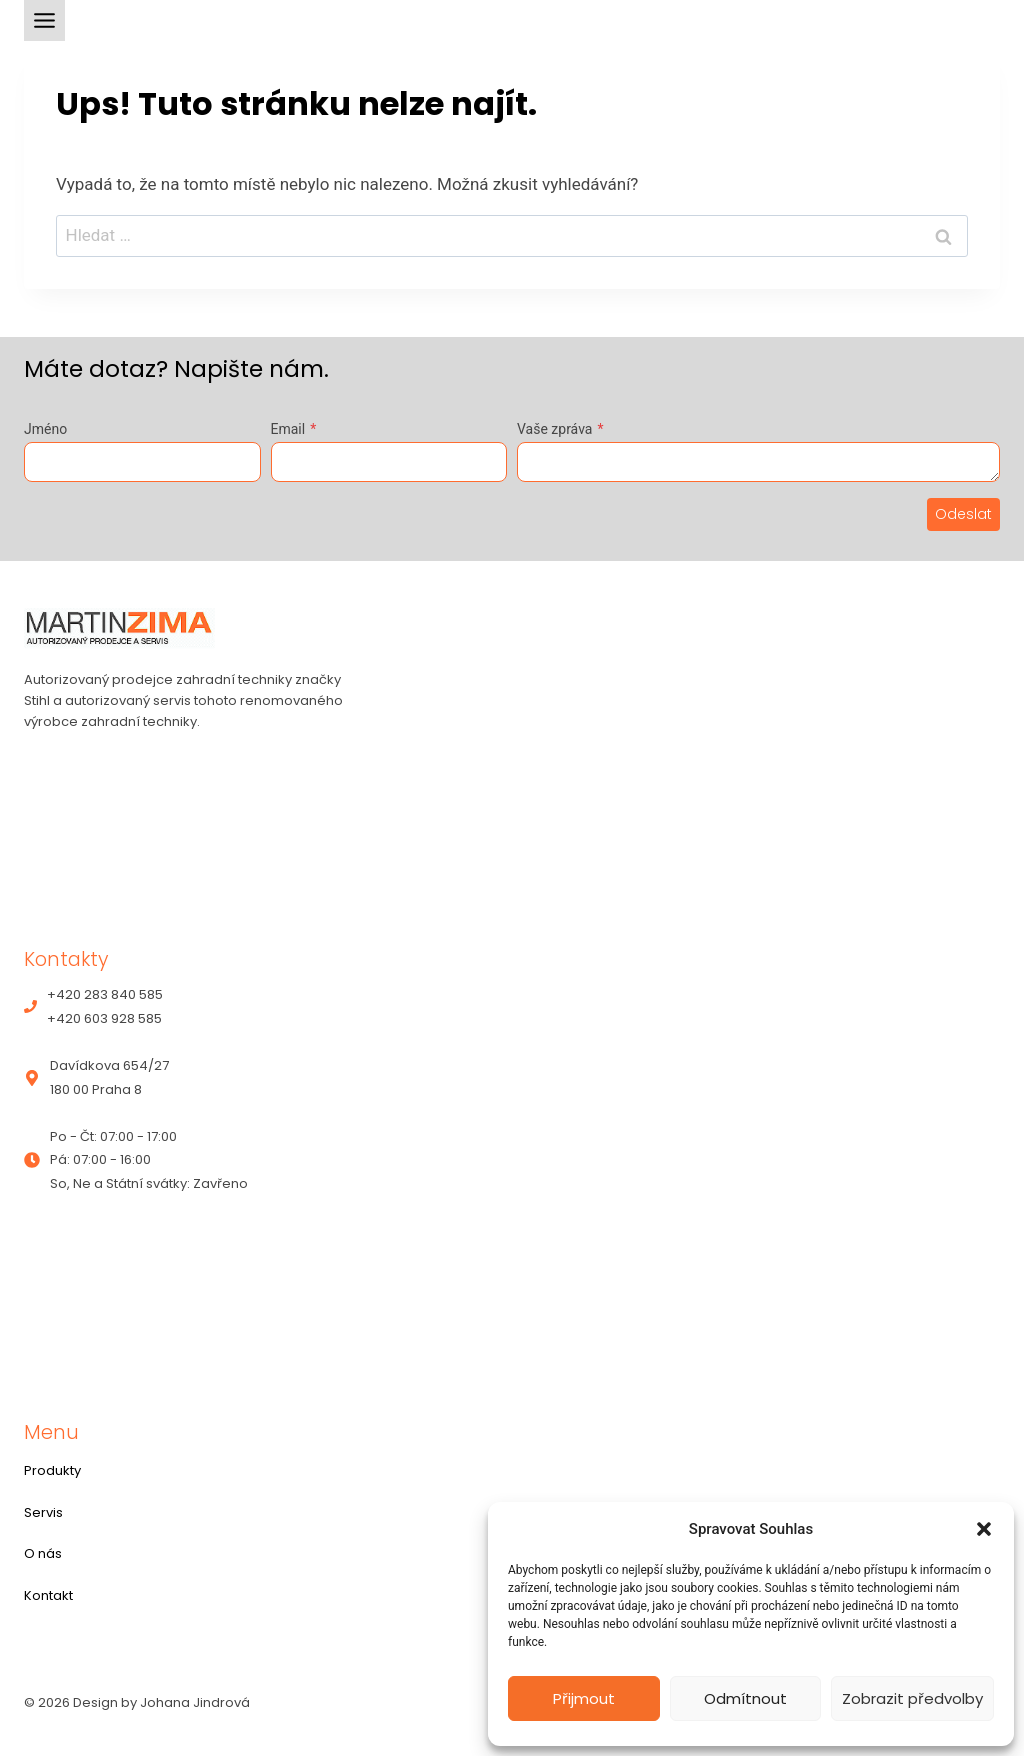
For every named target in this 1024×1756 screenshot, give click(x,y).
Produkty (52, 1470)
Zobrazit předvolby (912, 1698)
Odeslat (963, 514)
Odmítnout (745, 1698)
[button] (984, 1529)
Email (294, 429)
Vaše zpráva (560, 429)
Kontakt (48, 1595)
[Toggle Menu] (44, 20)
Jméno (45, 429)
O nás (43, 1553)
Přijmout (584, 1698)
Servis (43, 1512)
